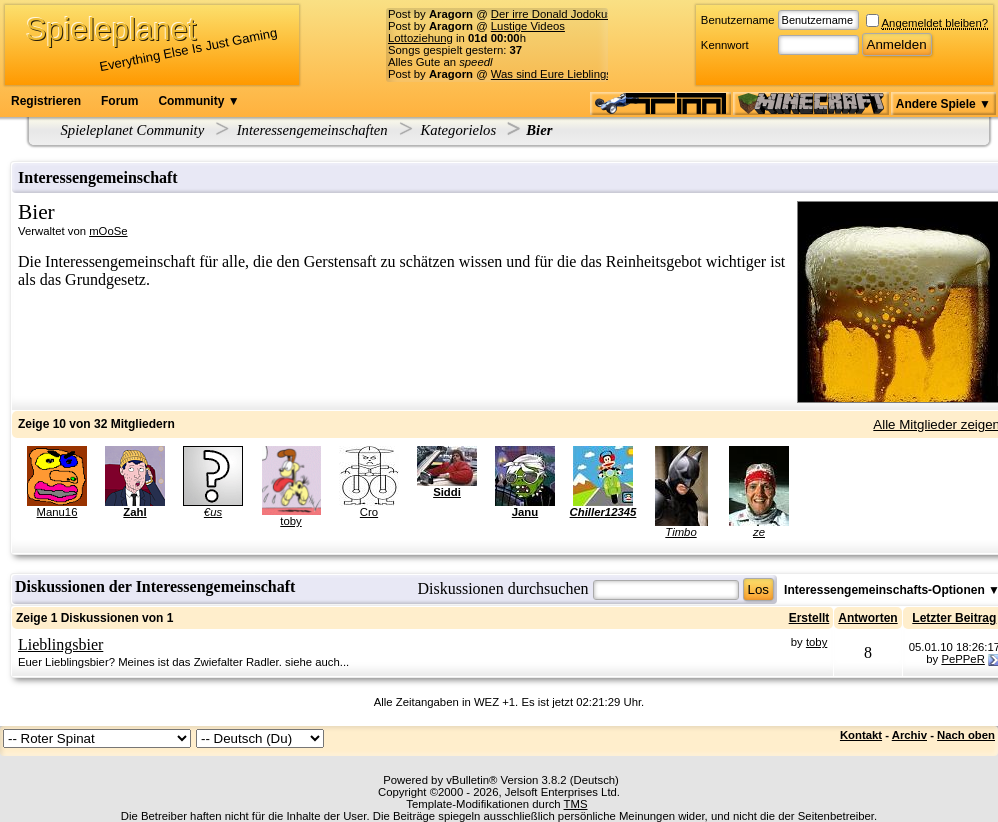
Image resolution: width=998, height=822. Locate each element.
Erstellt (809, 618)
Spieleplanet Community (133, 130)
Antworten (867, 618)
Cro (369, 512)
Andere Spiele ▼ (943, 104)
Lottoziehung (420, 38)
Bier (539, 130)
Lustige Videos (528, 26)
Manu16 (57, 512)
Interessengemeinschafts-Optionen (884, 590)
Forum (119, 101)
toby (290, 521)
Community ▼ (198, 101)
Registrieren (46, 101)
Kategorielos (458, 130)
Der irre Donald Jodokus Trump (569, 14)
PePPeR (962, 659)
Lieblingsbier (60, 644)
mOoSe (108, 231)
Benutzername (738, 20)
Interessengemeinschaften (312, 130)
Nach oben (966, 735)
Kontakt (861, 735)
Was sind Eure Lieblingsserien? (570, 74)
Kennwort (725, 45)
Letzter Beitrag (954, 618)
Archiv (909, 735)
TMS (576, 804)
